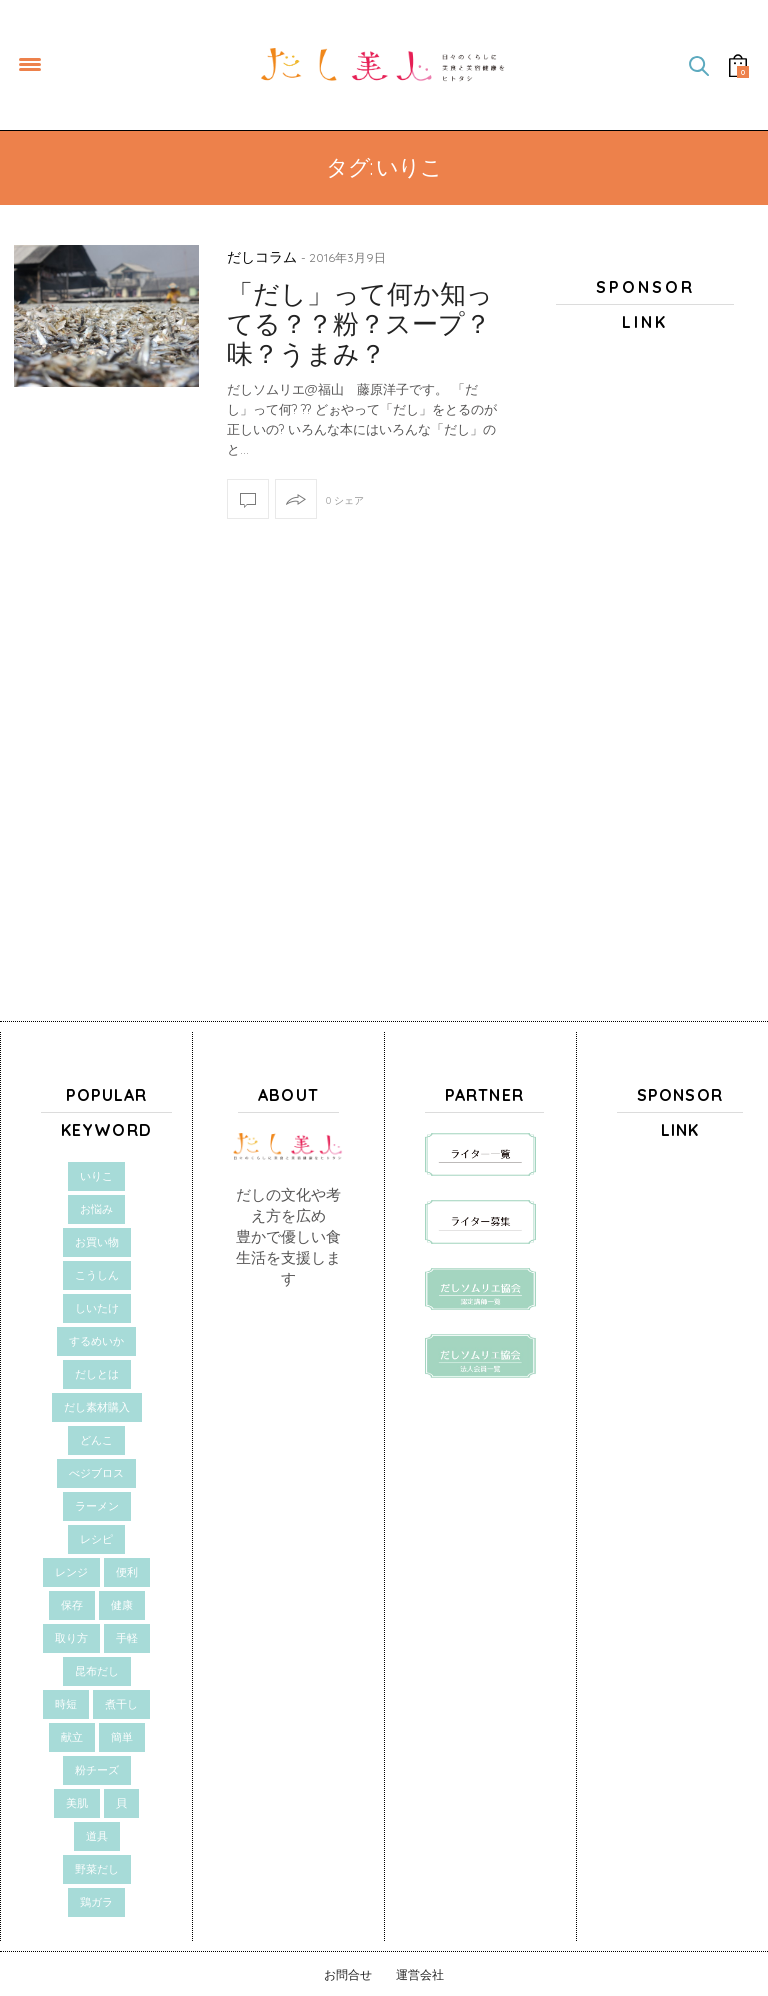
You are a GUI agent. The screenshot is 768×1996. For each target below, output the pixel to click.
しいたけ (97, 1308)
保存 (72, 1605)
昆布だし (97, 1671)
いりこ (96, 1176)
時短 (66, 1704)
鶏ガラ (96, 1902)
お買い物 (97, 1242)
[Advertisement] (645, 661)
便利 (127, 1572)
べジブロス (96, 1473)
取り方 (71, 1638)
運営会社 (420, 1974)
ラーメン (97, 1506)
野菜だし (97, 1869)
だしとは (97, 1374)
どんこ (96, 1440)
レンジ (71, 1572)
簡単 (122, 1737)
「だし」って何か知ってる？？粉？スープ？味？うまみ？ (360, 323)
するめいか (96, 1341)
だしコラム (262, 257)
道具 (97, 1836)
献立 (72, 1737)
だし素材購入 (97, 1407)
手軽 (127, 1638)
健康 (122, 1605)
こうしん (97, 1275)
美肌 (77, 1803)
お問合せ (348, 1974)
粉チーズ (97, 1770)
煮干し (121, 1704)
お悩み (96, 1209)
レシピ (96, 1539)
